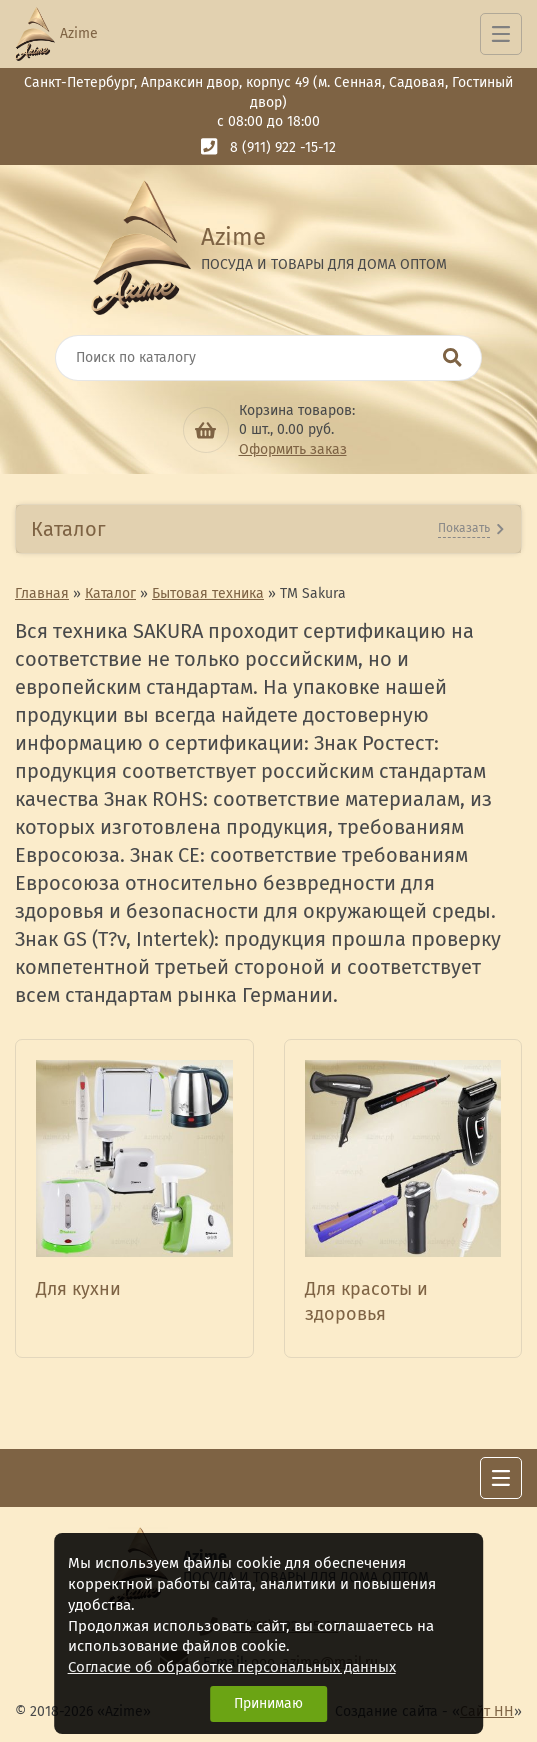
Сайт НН (487, 1711)
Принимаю (268, 1703)
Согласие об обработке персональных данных (232, 1667)
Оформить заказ (293, 449)
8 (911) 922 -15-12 (283, 147)
